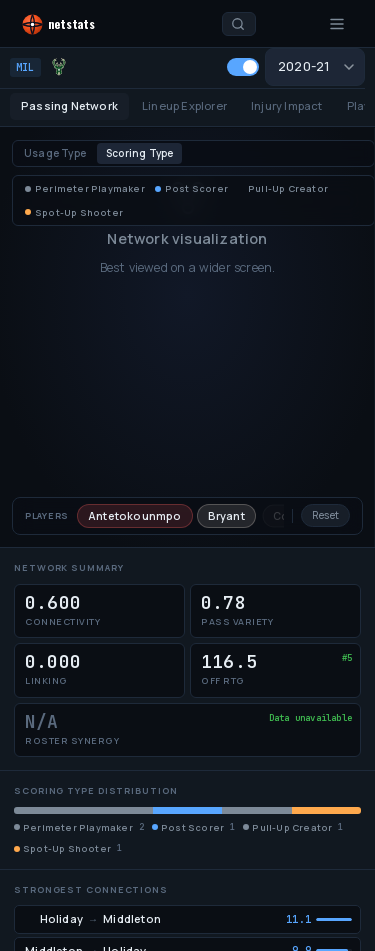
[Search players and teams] (239, 24)
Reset (325, 515)
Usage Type (55, 153)
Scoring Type (139, 153)
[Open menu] (337, 24)
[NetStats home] (77, 24)
